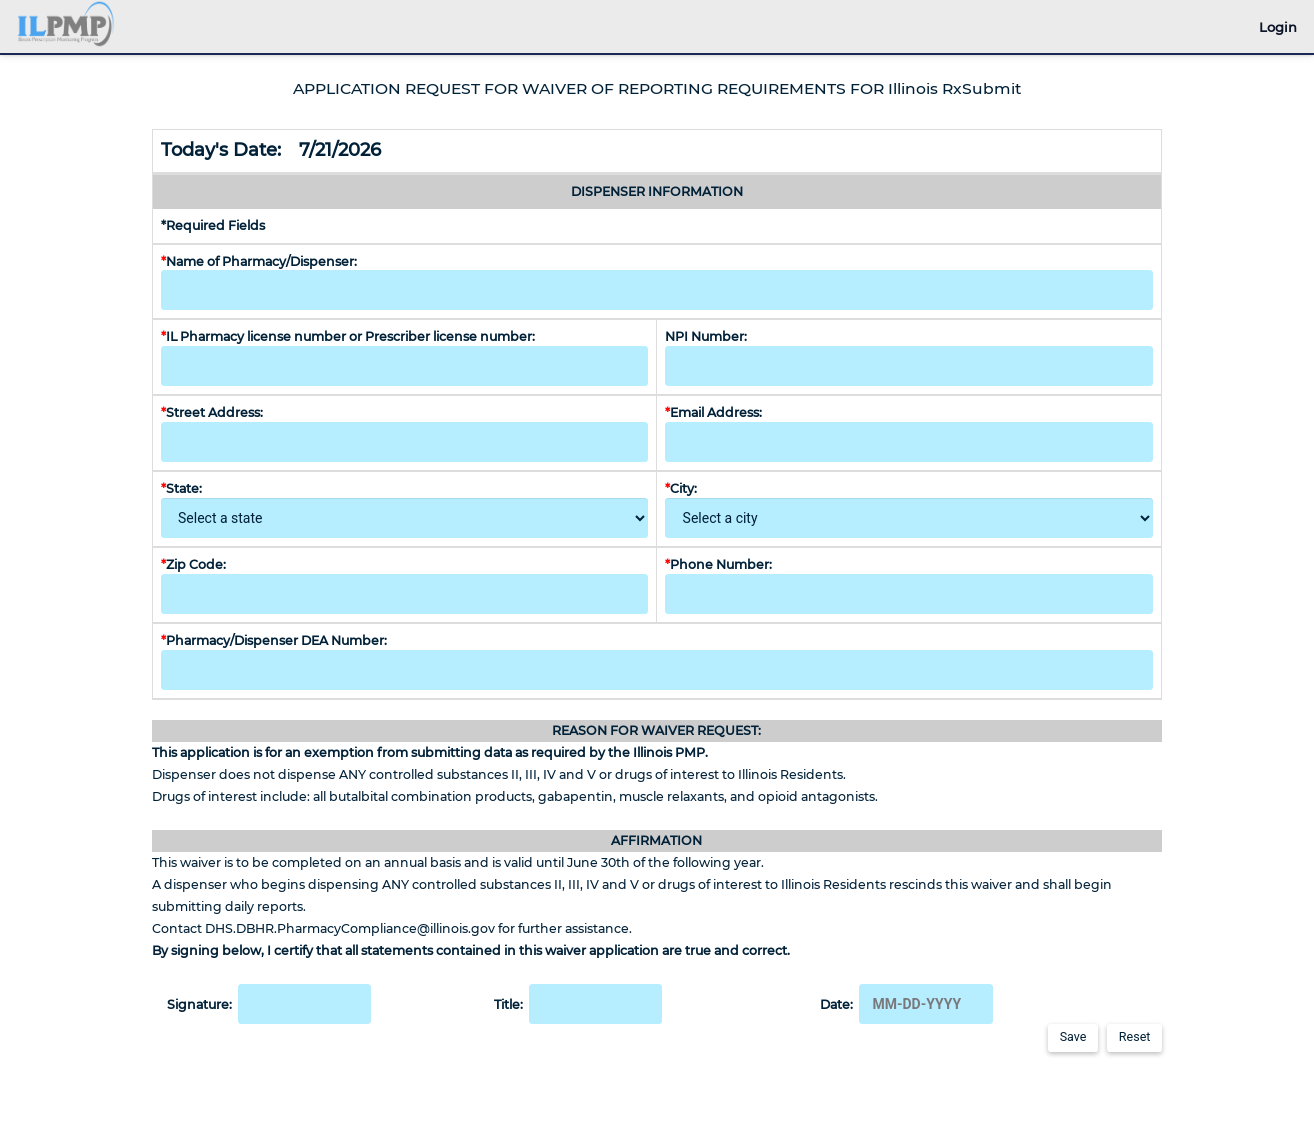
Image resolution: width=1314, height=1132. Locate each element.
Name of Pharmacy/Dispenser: (260, 261)
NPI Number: (706, 336)
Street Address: (215, 412)
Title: (578, 1004)
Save (1073, 1036)
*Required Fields (213, 225)
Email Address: (716, 412)
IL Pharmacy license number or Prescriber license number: (348, 336)
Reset (1135, 1036)
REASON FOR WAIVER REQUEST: (656, 730)
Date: (906, 1004)
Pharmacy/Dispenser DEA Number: (277, 640)
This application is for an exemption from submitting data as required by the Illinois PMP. (430, 752)
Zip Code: (193, 564)
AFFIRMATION (656, 840)
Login (1278, 27)
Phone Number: (718, 564)
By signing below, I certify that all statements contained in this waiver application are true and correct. (471, 950)
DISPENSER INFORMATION (657, 191)
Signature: (269, 1004)
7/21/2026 (342, 150)
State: (184, 488)
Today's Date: (228, 150)
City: (684, 488)
